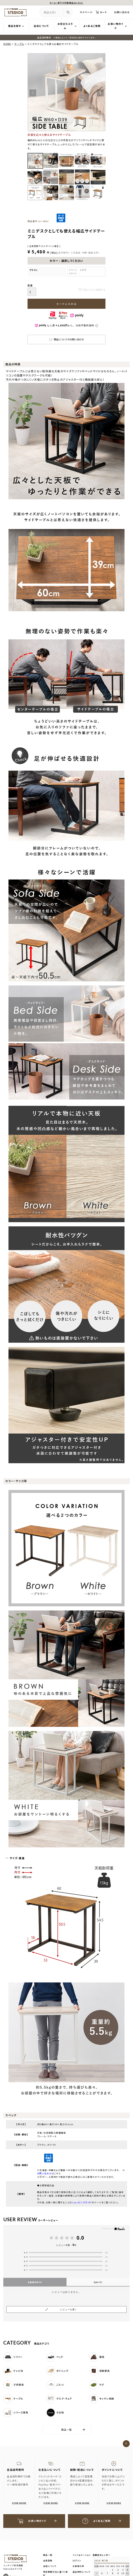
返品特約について (82, 2571)
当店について (41, 26)
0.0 (80, 2237)
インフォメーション (82, 2554)
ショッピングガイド (82, 2202)
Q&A (98, 2282)
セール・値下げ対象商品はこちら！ (66, 2)
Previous (32, 92)
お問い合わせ (122, 12)
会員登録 (47, 2560)
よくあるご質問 (92, 26)
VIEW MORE (19, 2503)
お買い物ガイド (115, 26)
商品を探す (14, 26)
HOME (7, 44)
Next (100, 92)
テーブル (19, 44)
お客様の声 (35, 2282)
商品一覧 (66, 2429)
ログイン (77, 2560)
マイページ (86, 12)
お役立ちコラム (65, 26)
